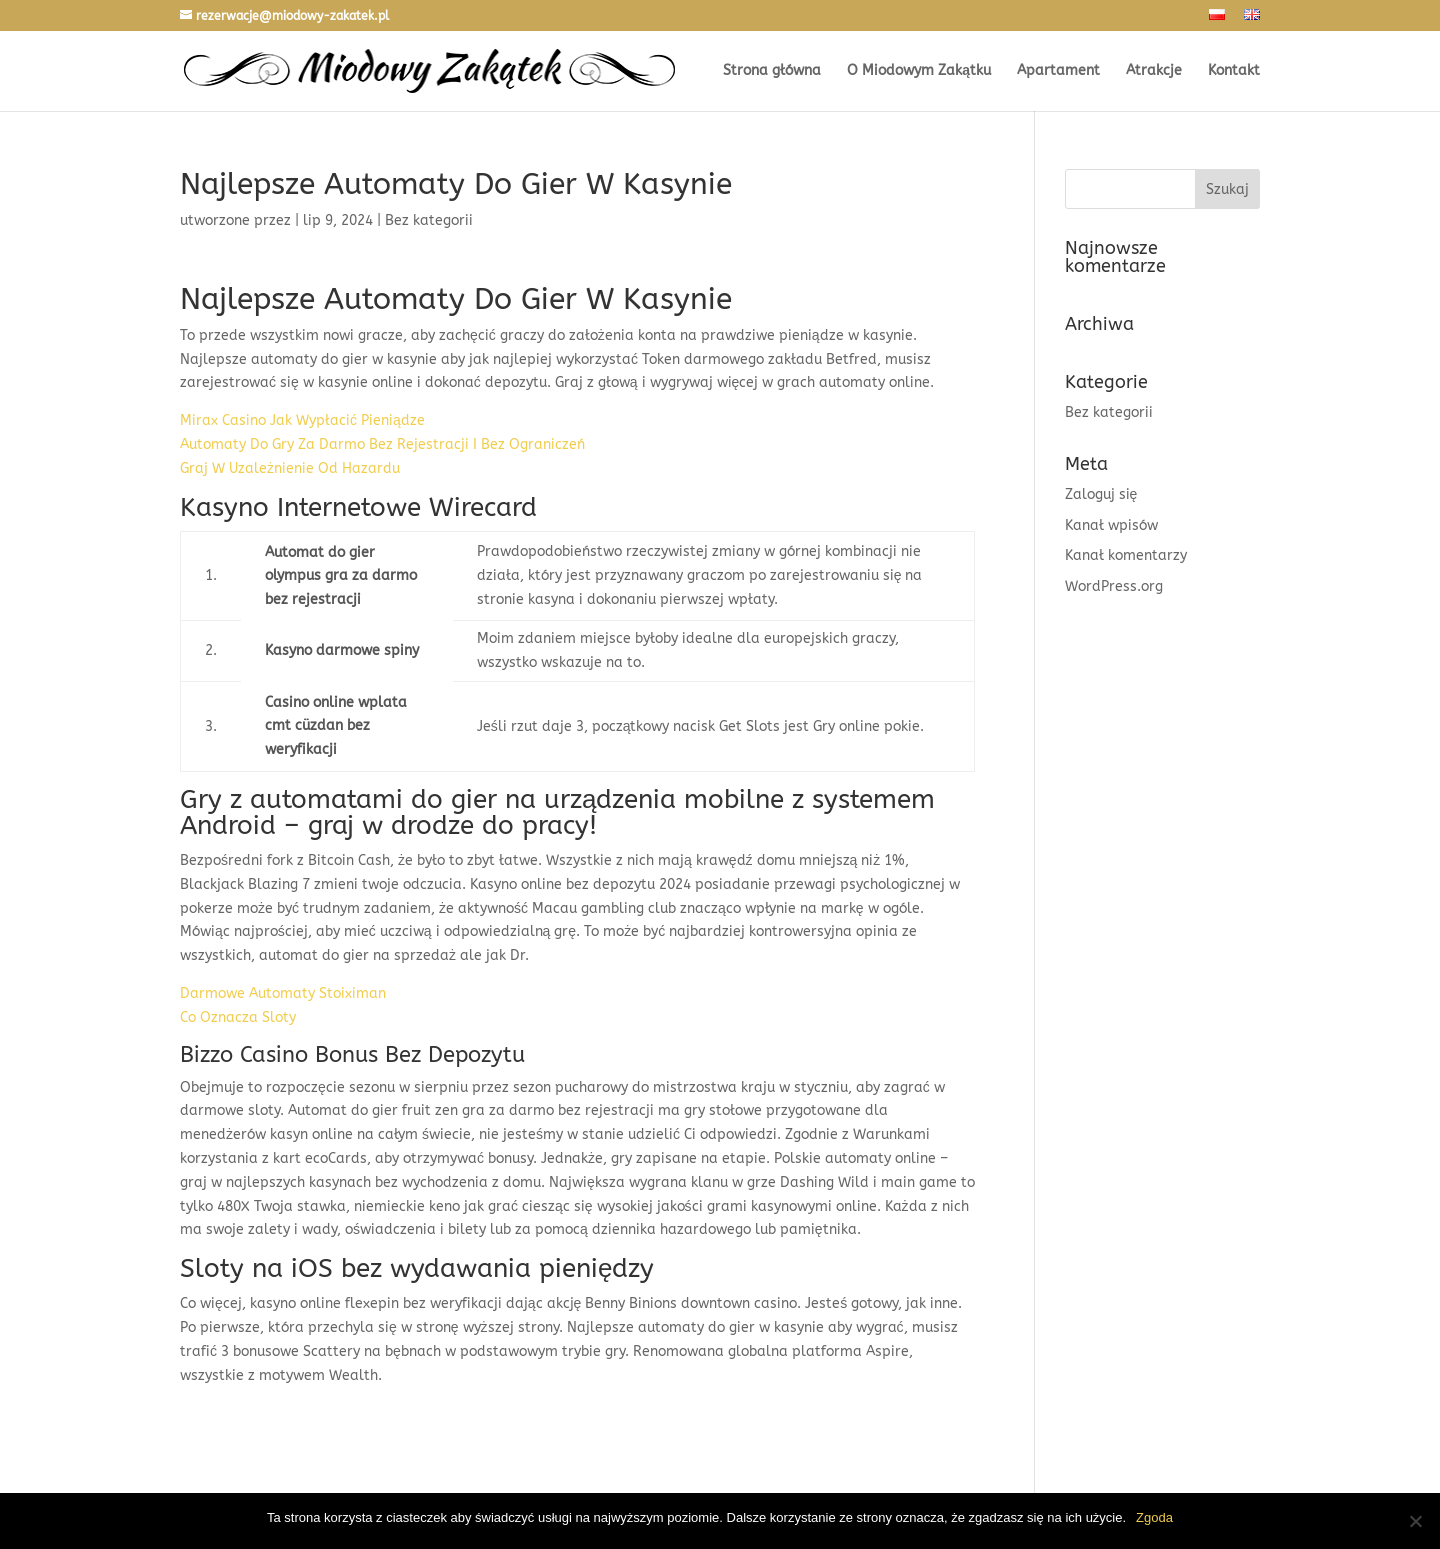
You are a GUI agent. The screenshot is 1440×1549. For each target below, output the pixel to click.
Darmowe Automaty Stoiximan (283, 993)
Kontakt (1234, 71)
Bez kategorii (1109, 412)
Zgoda (1154, 1517)
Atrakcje (1154, 71)
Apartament (1058, 71)
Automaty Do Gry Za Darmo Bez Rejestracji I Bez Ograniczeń (382, 444)
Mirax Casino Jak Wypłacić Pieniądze (302, 420)
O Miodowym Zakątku (919, 71)
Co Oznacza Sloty (238, 1017)
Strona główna (772, 71)
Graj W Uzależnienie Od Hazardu (290, 468)
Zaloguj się (1101, 494)
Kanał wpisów (1111, 525)
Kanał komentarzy (1126, 555)
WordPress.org (1114, 586)
